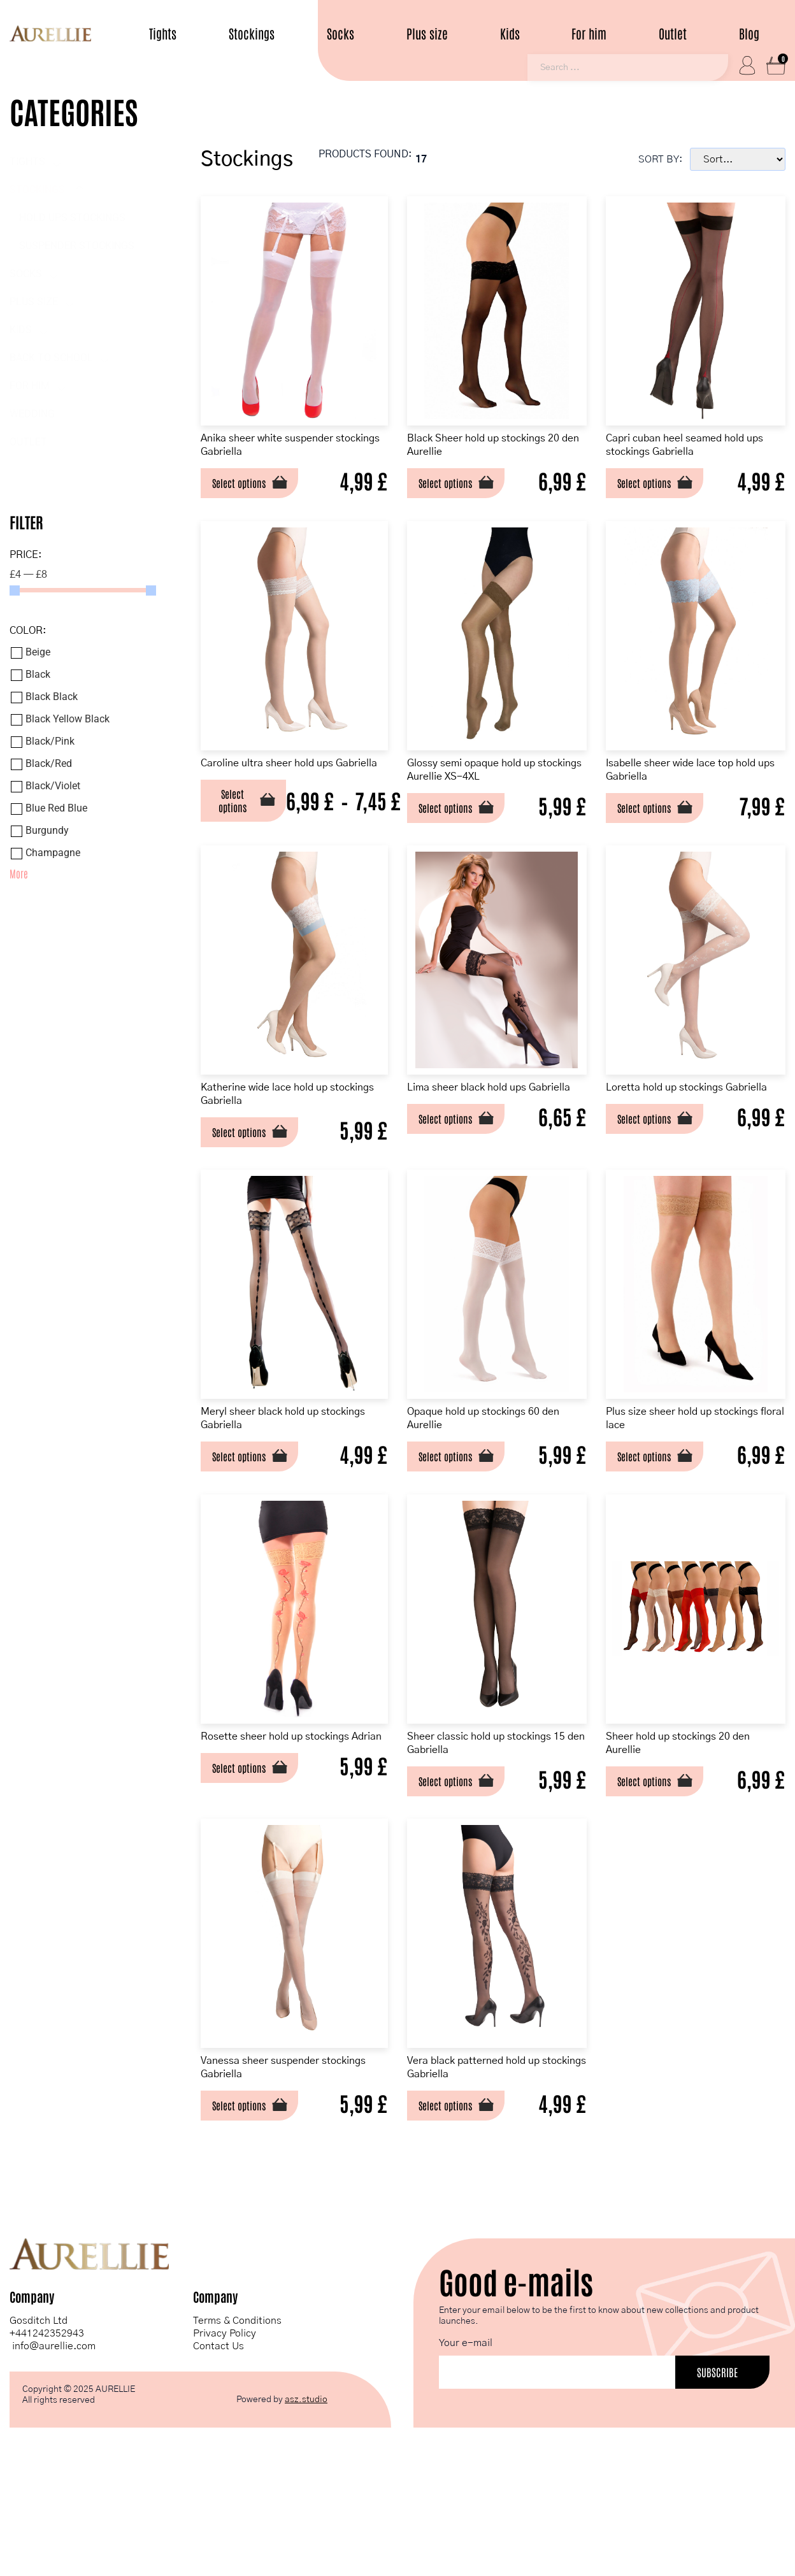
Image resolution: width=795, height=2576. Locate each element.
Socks (340, 33)
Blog (749, 33)
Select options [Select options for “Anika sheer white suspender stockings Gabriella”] (246, 490)
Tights (162, 33)
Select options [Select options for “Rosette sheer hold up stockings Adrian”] (246, 1864)
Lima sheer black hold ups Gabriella (488, 1136)
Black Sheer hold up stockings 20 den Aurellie (499, 449)
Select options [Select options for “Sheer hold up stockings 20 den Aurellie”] (654, 1864)
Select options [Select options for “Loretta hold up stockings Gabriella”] (654, 1177)
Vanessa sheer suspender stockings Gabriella (274, 2166)
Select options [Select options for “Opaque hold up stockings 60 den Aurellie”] (459, 1520)
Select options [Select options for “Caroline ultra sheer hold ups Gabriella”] (237, 842)
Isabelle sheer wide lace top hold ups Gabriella (688, 792)
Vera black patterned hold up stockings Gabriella (497, 2166)
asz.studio (306, 2514)
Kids (510, 33)
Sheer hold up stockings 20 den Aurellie (686, 1822)
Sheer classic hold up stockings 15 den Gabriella (489, 1822)
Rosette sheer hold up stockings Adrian (292, 1822)
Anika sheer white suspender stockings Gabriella (283, 449)
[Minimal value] (83, 592)
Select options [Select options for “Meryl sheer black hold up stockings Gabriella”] (246, 1520)
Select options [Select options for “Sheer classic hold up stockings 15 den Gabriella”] (459, 1864)
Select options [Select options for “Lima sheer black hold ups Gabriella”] (459, 1177)
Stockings (252, 33)
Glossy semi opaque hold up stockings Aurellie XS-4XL (494, 792)
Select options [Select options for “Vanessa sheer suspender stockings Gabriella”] (246, 2207)
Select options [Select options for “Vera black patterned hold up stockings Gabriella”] (459, 2207)
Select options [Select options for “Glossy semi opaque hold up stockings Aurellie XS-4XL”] (459, 834)
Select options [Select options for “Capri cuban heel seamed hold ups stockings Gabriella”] (654, 490)
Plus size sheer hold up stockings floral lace (675, 1479)
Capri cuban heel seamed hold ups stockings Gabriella (695, 449)
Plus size (427, 33)
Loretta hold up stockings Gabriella (681, 1136)
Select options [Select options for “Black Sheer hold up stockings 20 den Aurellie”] (459, 490)
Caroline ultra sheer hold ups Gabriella (282, 792)
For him (588, 33)
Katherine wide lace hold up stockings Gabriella (280, 1136)
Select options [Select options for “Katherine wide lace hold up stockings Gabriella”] (246, 1177)
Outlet (673, 33)
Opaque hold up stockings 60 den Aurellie (497, 1479)
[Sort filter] (737, 161)
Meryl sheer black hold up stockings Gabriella (274, 1479)
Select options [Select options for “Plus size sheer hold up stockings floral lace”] (654, 1520)
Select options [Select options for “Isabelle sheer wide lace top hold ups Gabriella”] (654, 834)
